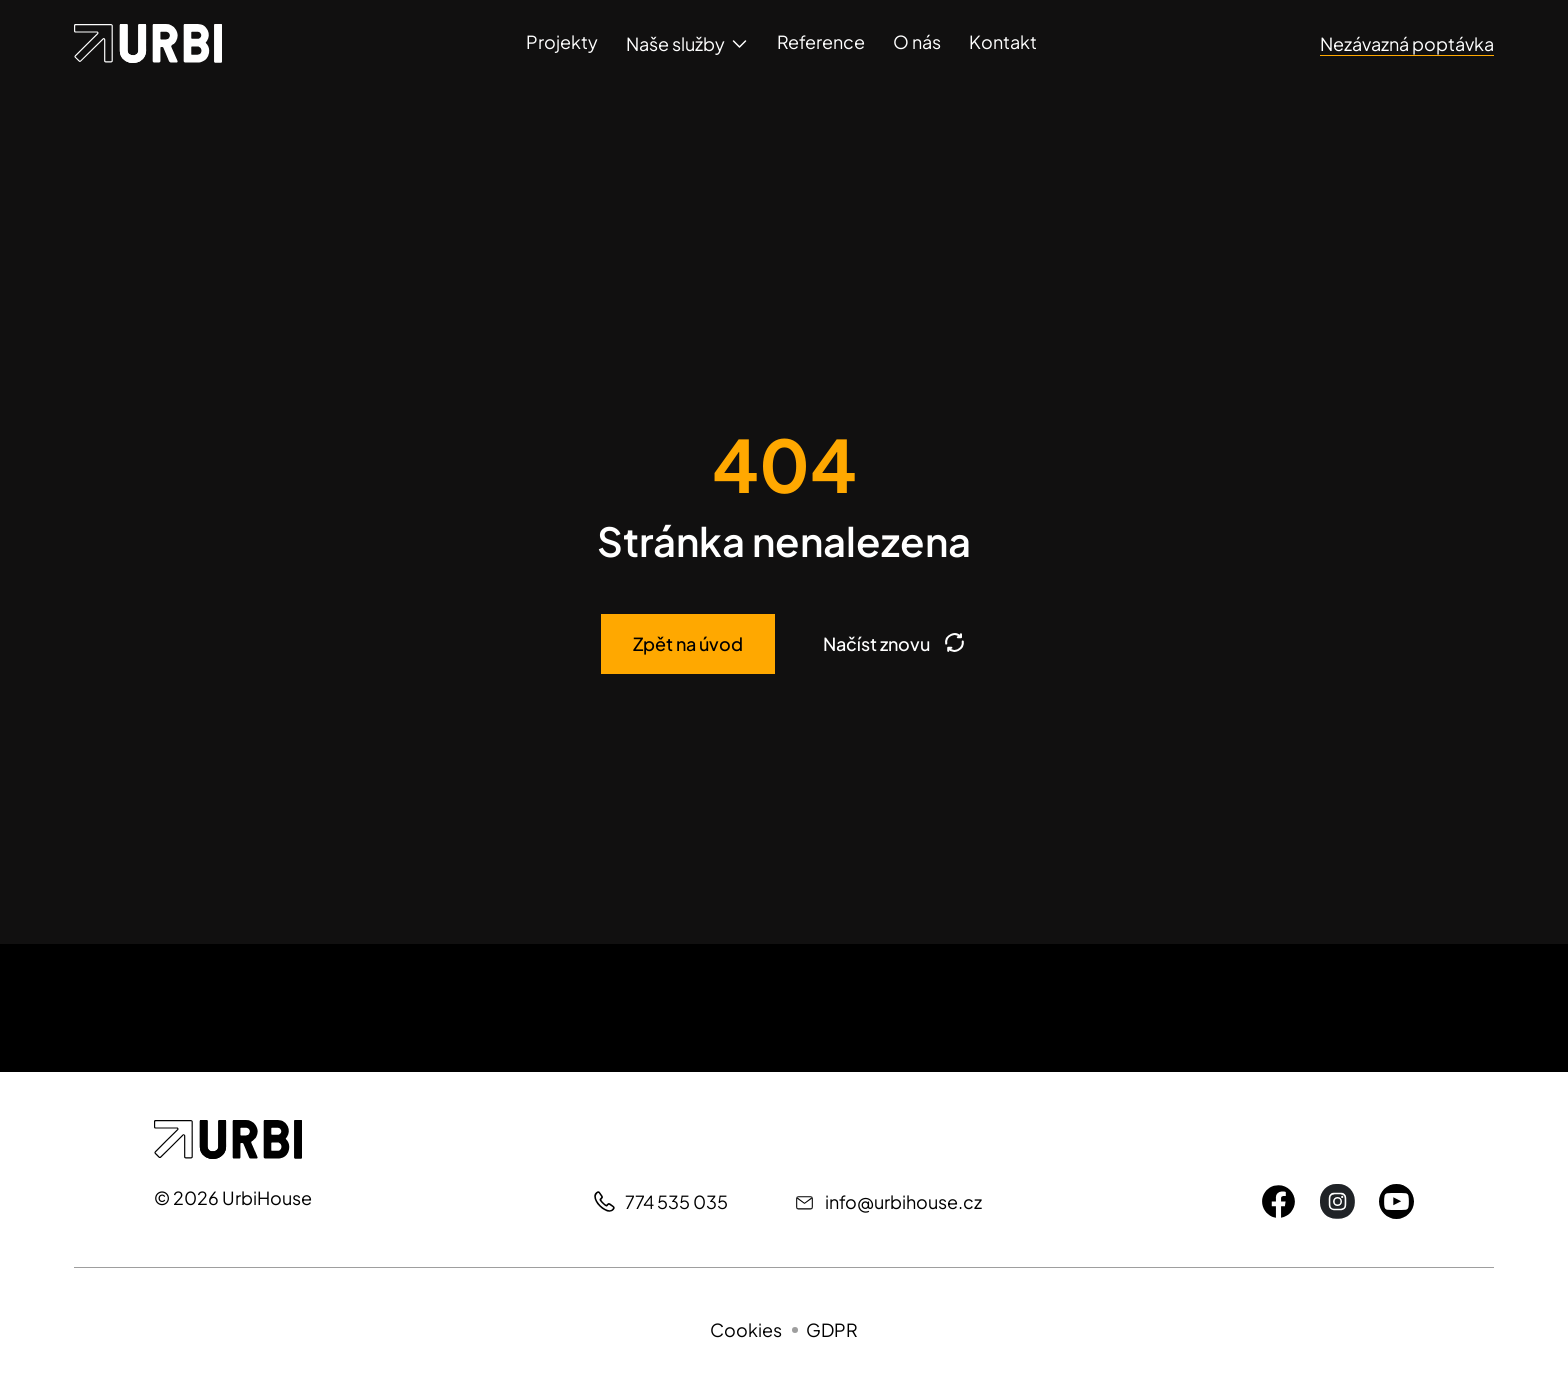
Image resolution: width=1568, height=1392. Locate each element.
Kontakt (1003, 41)
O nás (917, 41)
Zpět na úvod (688, 643)
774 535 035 (676, 1201)
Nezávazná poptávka (1407, 43)
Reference (821, 41)
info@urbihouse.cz (903, 1201)
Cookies (746, 1329)
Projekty (562, 41)
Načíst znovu (895, 644)
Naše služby (675, 43)
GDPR (832, 1329)
